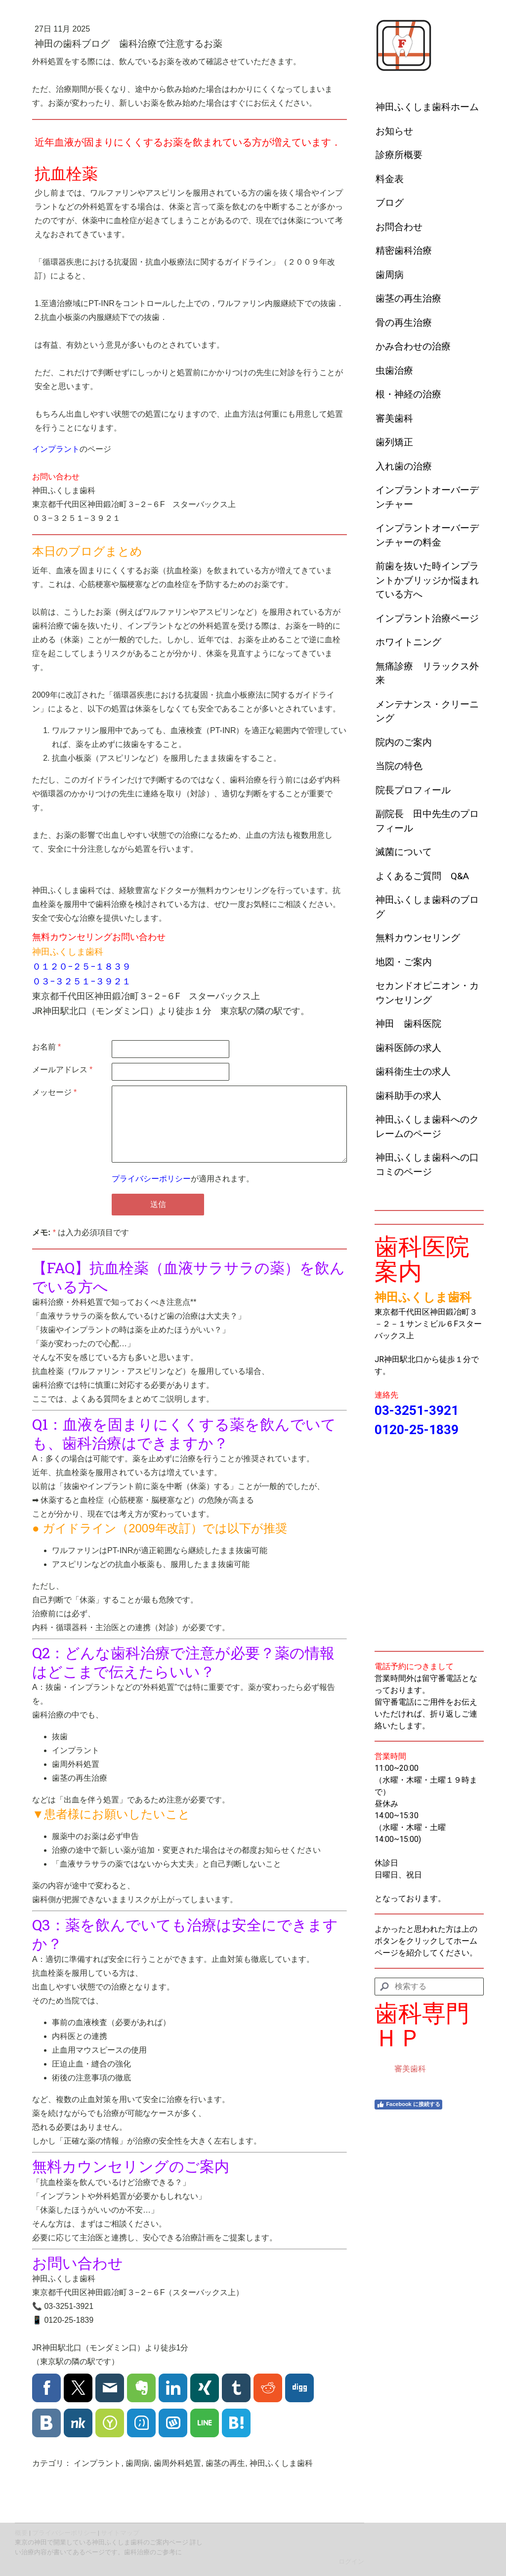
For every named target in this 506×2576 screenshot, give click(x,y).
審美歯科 (394, 418)
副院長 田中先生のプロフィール (427, 821)
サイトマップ (120, 2533)
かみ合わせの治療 (413, 346)
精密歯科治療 (404, 250)
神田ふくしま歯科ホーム (427, 107)
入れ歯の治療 (404, 466)
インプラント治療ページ (427, 618)
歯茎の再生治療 (408, 298)
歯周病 (390, 274)
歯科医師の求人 (408, 1048)
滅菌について (404, 852)
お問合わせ (399, 227)
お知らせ (394, 131)
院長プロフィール (413, 790)
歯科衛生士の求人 (413, 1071)
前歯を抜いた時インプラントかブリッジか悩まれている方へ (427, 580)
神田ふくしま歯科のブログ (427, 907)
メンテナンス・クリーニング (427, 711)
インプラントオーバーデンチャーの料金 (427, 535)
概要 (21, 2533)
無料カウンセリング (418, 937)
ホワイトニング (408, 642)
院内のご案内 (404, 742)
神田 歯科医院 (408, 1023)
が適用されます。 (183, 1178)
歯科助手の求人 (408, 1095)
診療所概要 (399, 154)
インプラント (56, 449)
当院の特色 (399, 766)
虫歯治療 (394, 370)
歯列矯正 (394, 442)
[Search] (429, 1986)
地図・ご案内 (404, 962)
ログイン (351, 2561)
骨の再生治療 (404, 322)
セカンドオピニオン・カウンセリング (427, 993)
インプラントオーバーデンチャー (427, 497)
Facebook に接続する (408, 2104)
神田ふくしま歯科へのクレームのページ (427, 1126)
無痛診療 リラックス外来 (427, 673)
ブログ (390, 202)
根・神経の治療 (408, 394)
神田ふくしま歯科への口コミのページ (427, 1164)
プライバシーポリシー (151, 1178)
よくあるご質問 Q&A (422, 876)
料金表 (390, 179)
